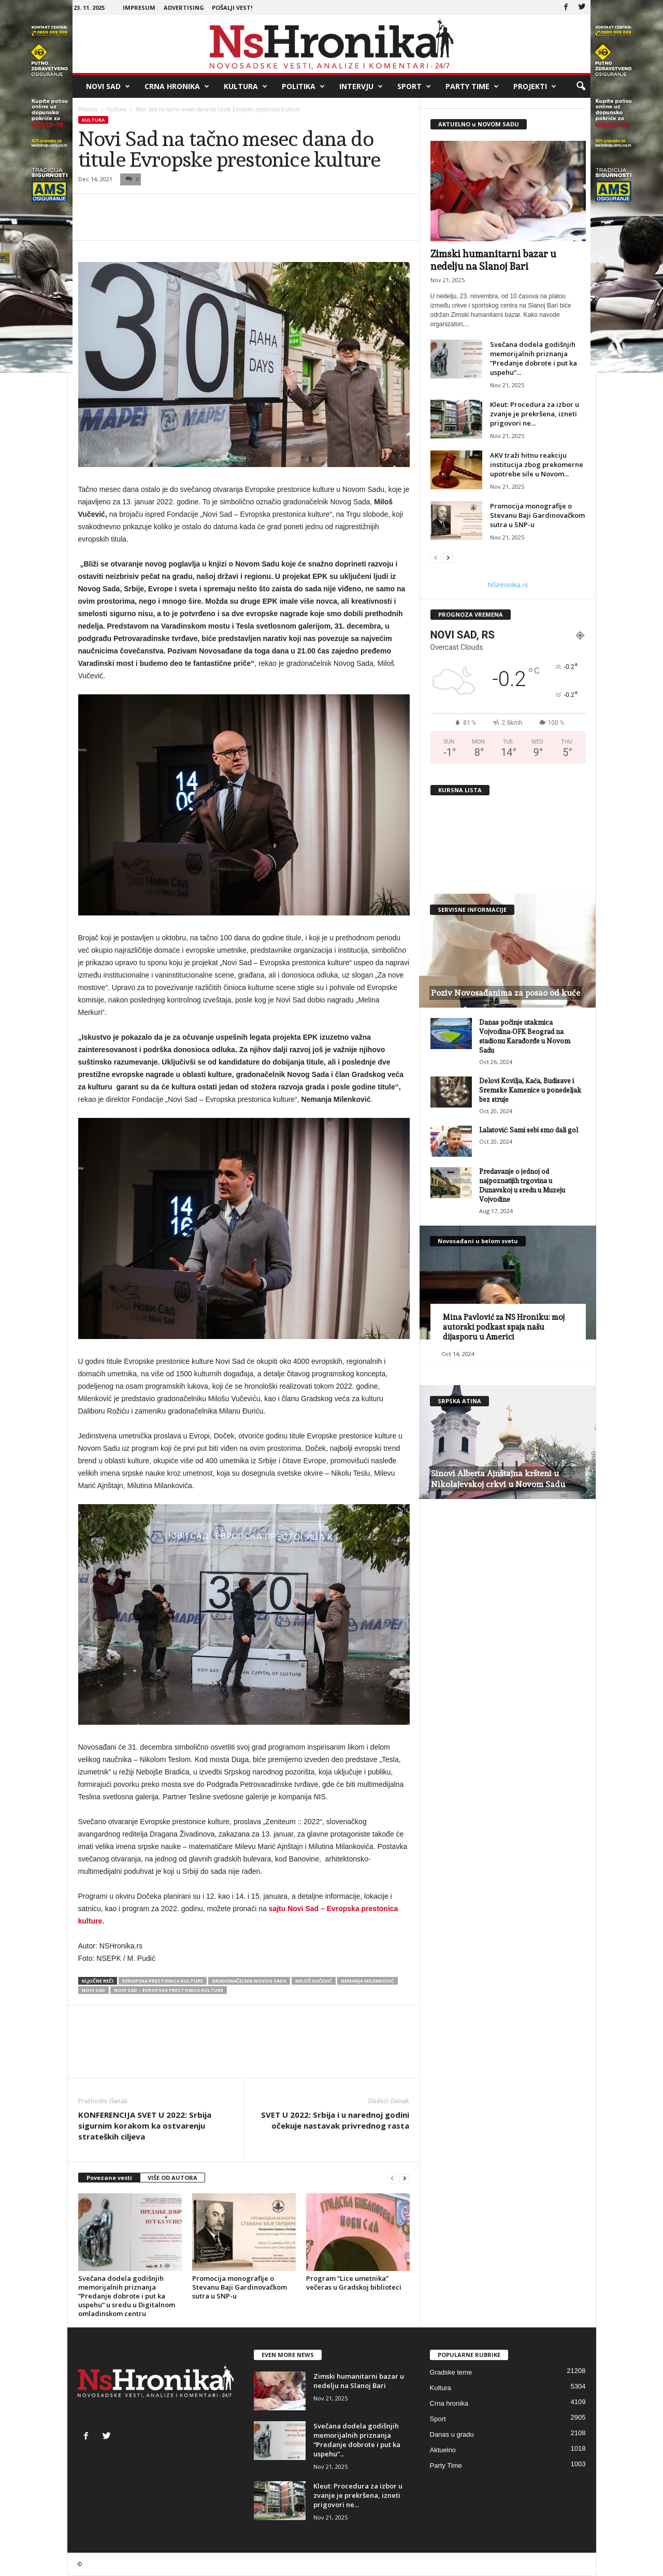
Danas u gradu (452, 2434)
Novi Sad (108, 86)
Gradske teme (451, 2372)
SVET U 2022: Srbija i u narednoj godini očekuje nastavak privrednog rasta (335, 2120)
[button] (580, 86)
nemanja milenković (367, 1980)
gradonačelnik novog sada (249, 1980)
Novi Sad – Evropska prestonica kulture (168, 1990)
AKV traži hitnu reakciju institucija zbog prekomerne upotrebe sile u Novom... (536, 464)
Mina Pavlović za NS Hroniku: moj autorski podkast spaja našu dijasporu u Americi (504, 1327)
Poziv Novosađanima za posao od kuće (505, 993)
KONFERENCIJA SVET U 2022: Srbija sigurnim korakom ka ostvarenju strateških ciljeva (144, 2125)
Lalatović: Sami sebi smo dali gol (528, 1130)
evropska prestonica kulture (162, 1980)
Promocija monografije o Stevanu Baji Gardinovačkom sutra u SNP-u (239, 2287)
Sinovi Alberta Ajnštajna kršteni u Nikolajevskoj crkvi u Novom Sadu (498, 1478)
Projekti (534, 86)
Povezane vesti (109, 2177)
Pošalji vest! (232, 7)
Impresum (139, 7)
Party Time (472, 86)
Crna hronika (177, 86)
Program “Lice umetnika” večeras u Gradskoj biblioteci (353, 2283)
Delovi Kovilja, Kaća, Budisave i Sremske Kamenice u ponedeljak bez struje (530, 1090)
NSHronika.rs (508, 585)
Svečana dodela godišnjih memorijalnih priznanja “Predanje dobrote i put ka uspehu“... (533, 358)
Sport (414, 86)
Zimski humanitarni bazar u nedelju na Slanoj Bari (358, 2380)
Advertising (184, 7)
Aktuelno (443, 2450)
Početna (87, 109)
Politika (303, 86)
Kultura (245, 86)
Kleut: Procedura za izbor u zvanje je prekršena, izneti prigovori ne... (534, 414)
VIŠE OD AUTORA (172, 2177)
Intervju (361, 86)
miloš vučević (313, 1980)
